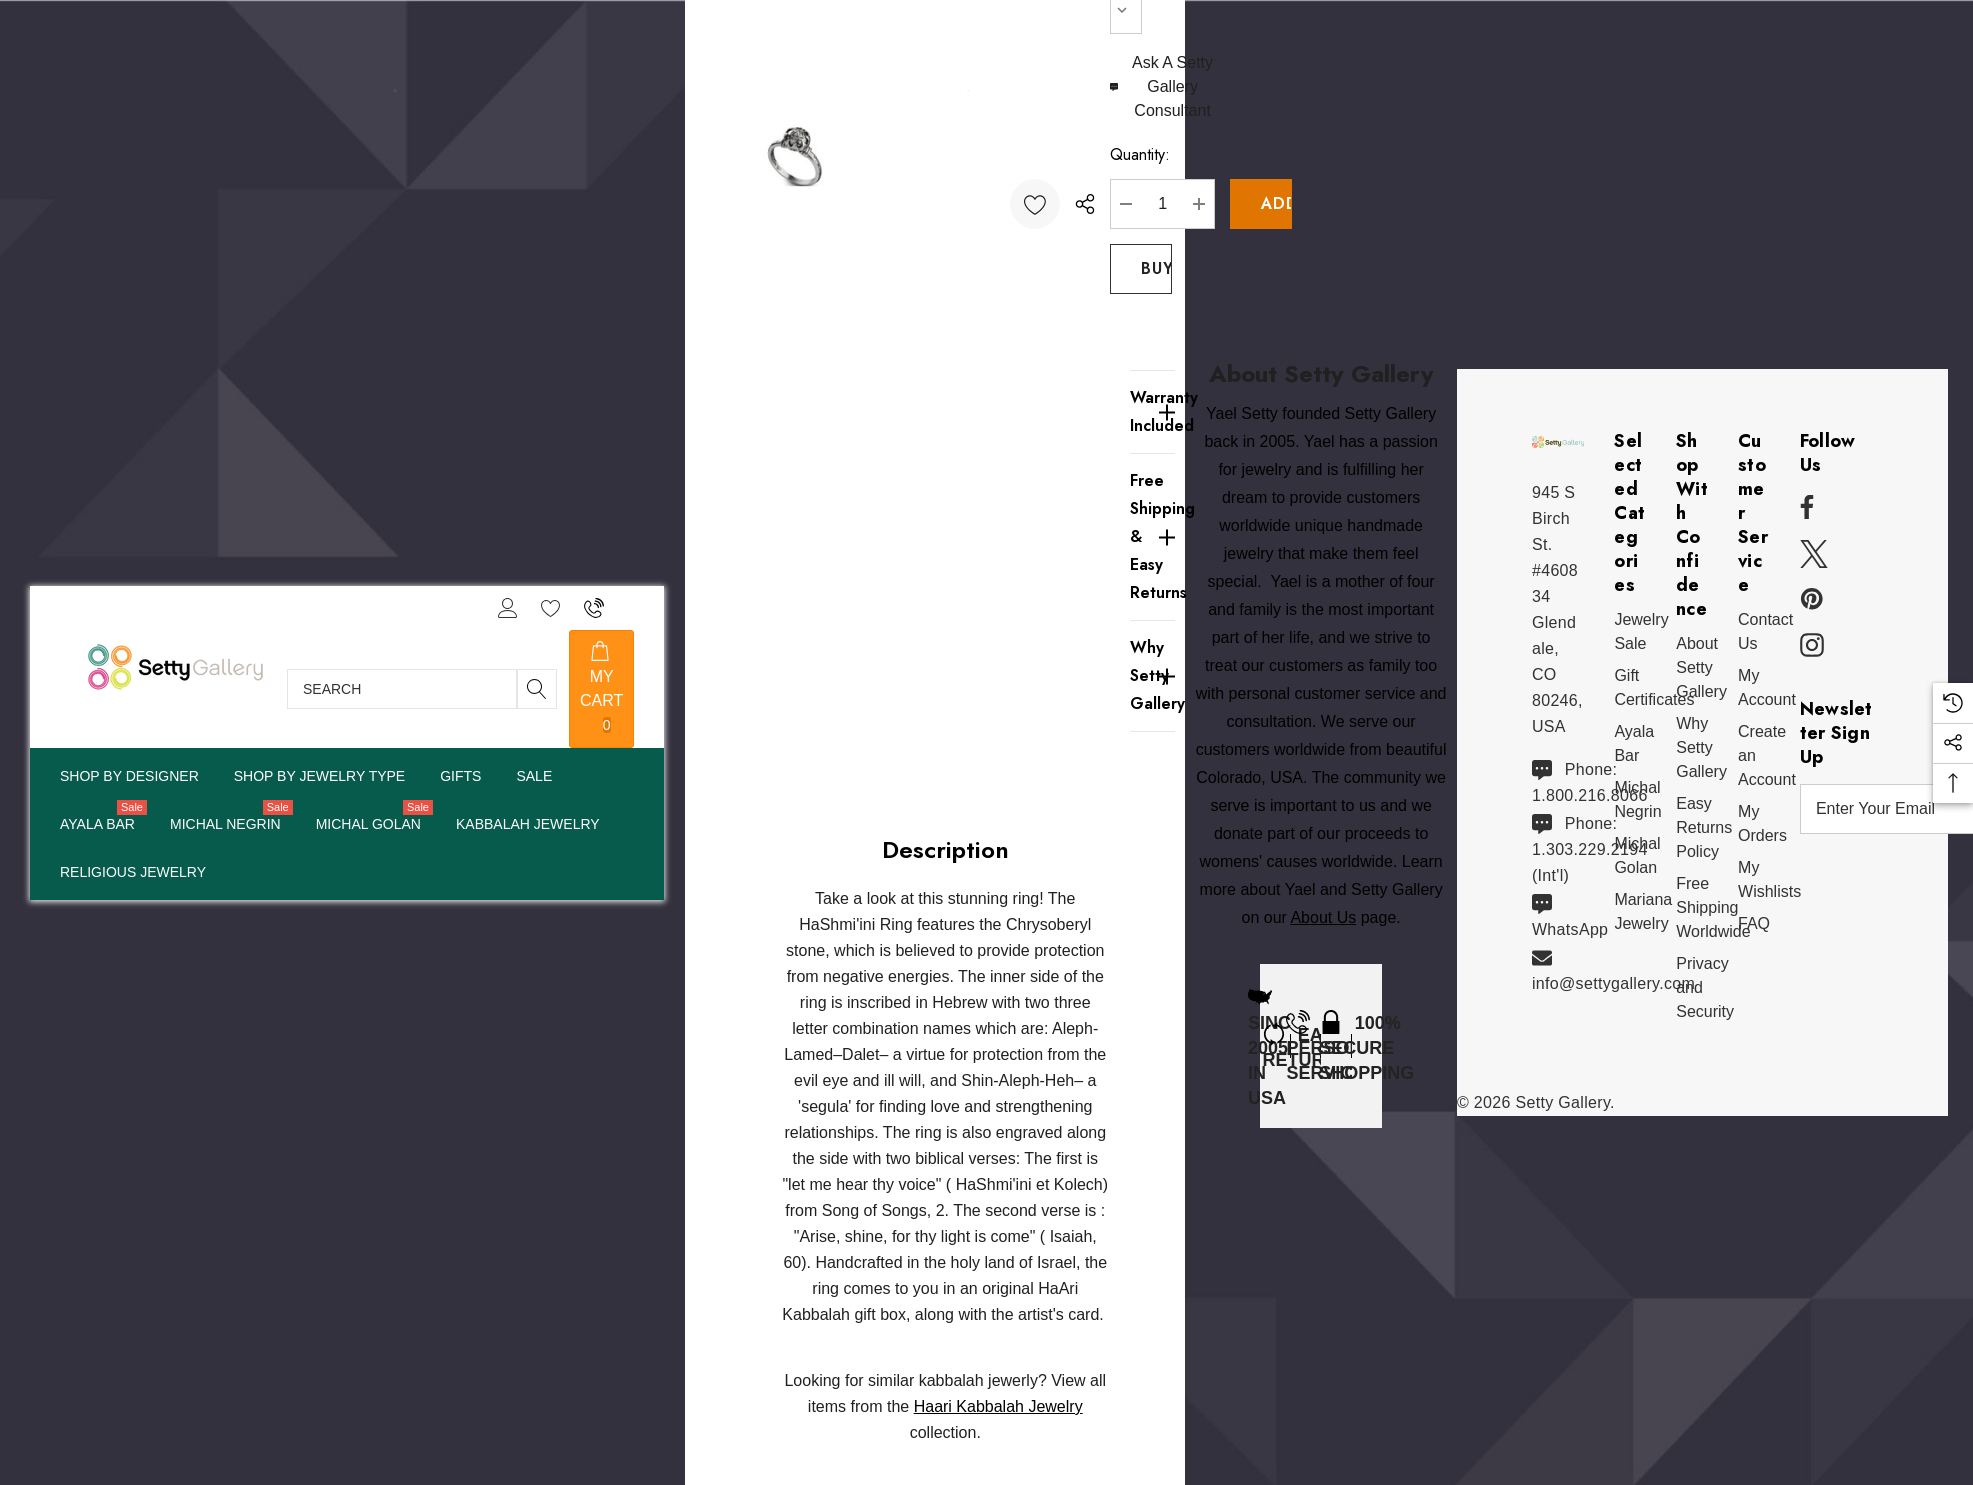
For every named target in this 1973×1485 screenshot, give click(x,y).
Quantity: (1140, 154)
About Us (1323, 919)
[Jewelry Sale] (1641, 632)
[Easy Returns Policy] (1704, 828)
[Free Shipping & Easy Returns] (1152, 536)
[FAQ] (1754, 924)
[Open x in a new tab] (1814, 554)
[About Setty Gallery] (1701, 668)
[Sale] (533, 776)
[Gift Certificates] (1654, 688)
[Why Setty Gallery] (1152, 676)
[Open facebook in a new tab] (1804, 508)
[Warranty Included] (1152, 411)
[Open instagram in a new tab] (1812, 646)
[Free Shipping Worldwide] (1713, 908)
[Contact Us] (1765, 632)
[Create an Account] (1767, 756)
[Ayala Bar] (97, 825)
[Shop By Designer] (129, 777)
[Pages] (319, 777)
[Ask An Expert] (1163, 87)
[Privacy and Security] (1705, 988)
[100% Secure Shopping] (1367, 1046)
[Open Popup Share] (1085, 204)
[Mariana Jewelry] (1643, 912)
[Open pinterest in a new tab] (1812, 600)
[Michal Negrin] (225, 825)
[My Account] (1767, 688)
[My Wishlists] (1769, 880)
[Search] (537, 689)
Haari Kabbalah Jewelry (998, 1406)
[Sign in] (506, 608)
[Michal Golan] (368, 825)
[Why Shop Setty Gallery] (1701, 748)
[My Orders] (1762, 824)
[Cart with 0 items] (601, 689)
